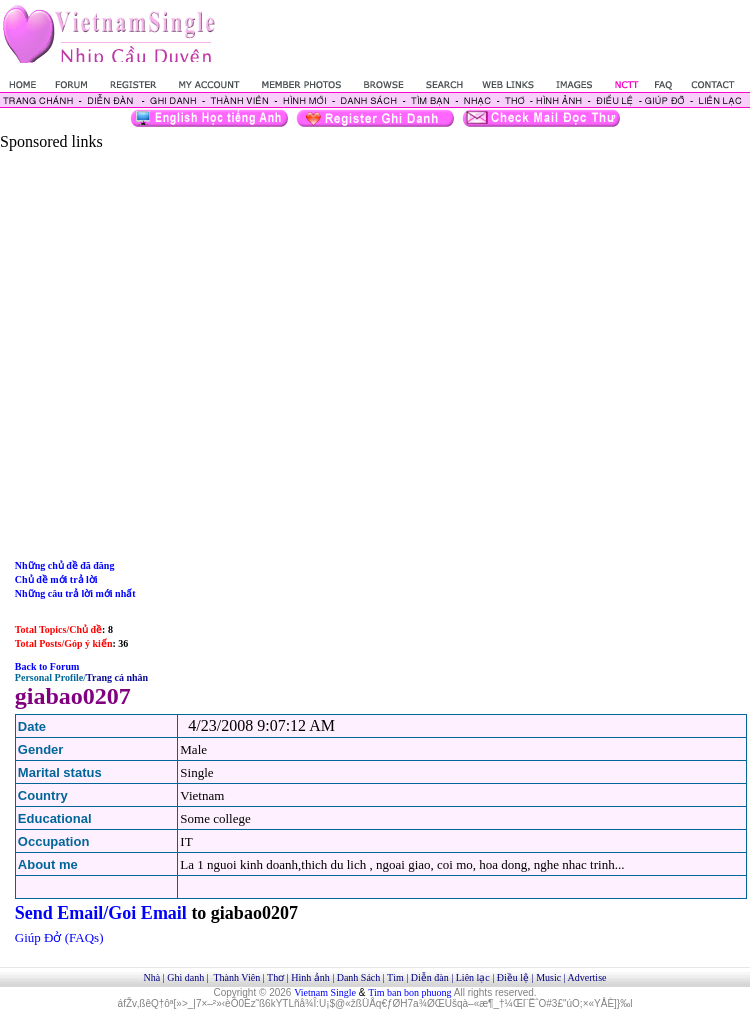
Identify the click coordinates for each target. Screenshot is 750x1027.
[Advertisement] (187, 338)
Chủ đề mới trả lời (56, 579)
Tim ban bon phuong (409, 992)
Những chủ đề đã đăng (65, 565)
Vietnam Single (325, 992)
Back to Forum (47, 666)
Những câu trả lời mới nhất (75, 593)
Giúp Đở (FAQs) (59, 937)
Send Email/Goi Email (101, 913)
